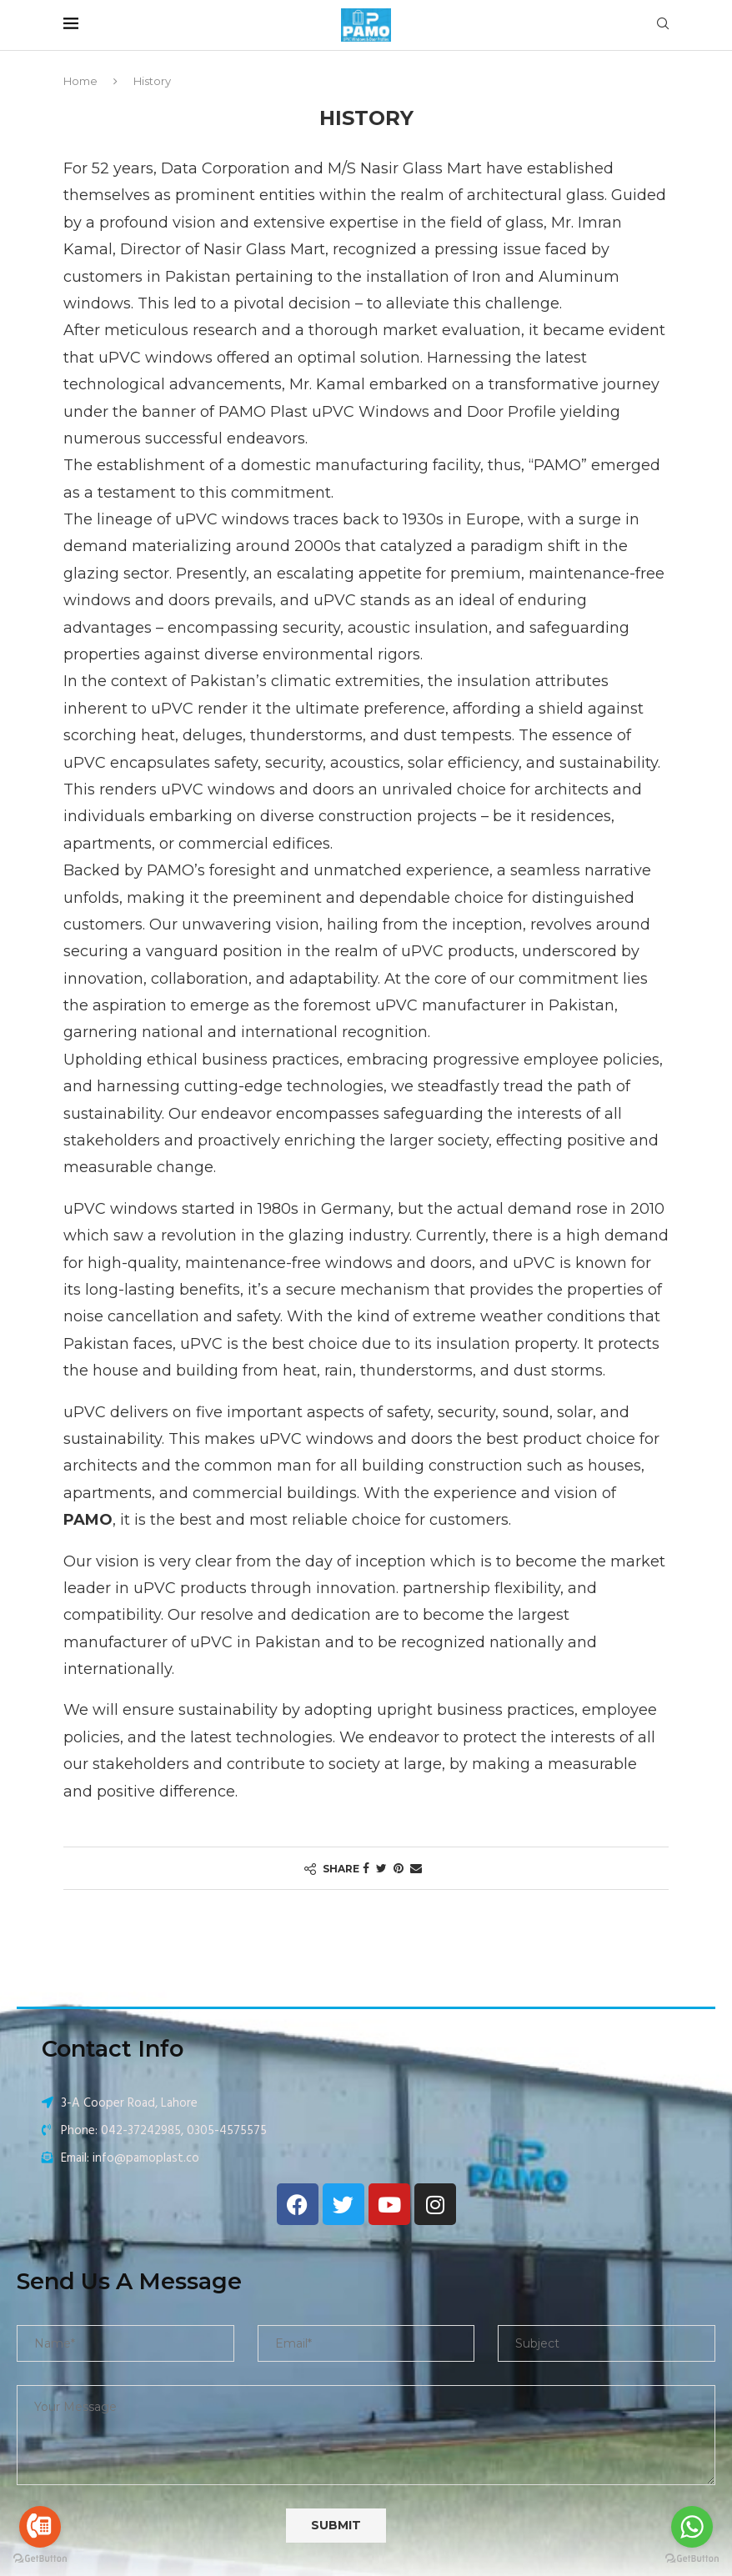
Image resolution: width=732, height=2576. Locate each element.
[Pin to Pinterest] (399, 1868)
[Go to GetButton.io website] (40, 2558)
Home (80, 81)
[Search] (663, 25)
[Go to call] (40, 2527)
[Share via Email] (416, 1868)
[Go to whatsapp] (692, 2527)
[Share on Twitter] (381, 1868)
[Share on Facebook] (366, 1868)
